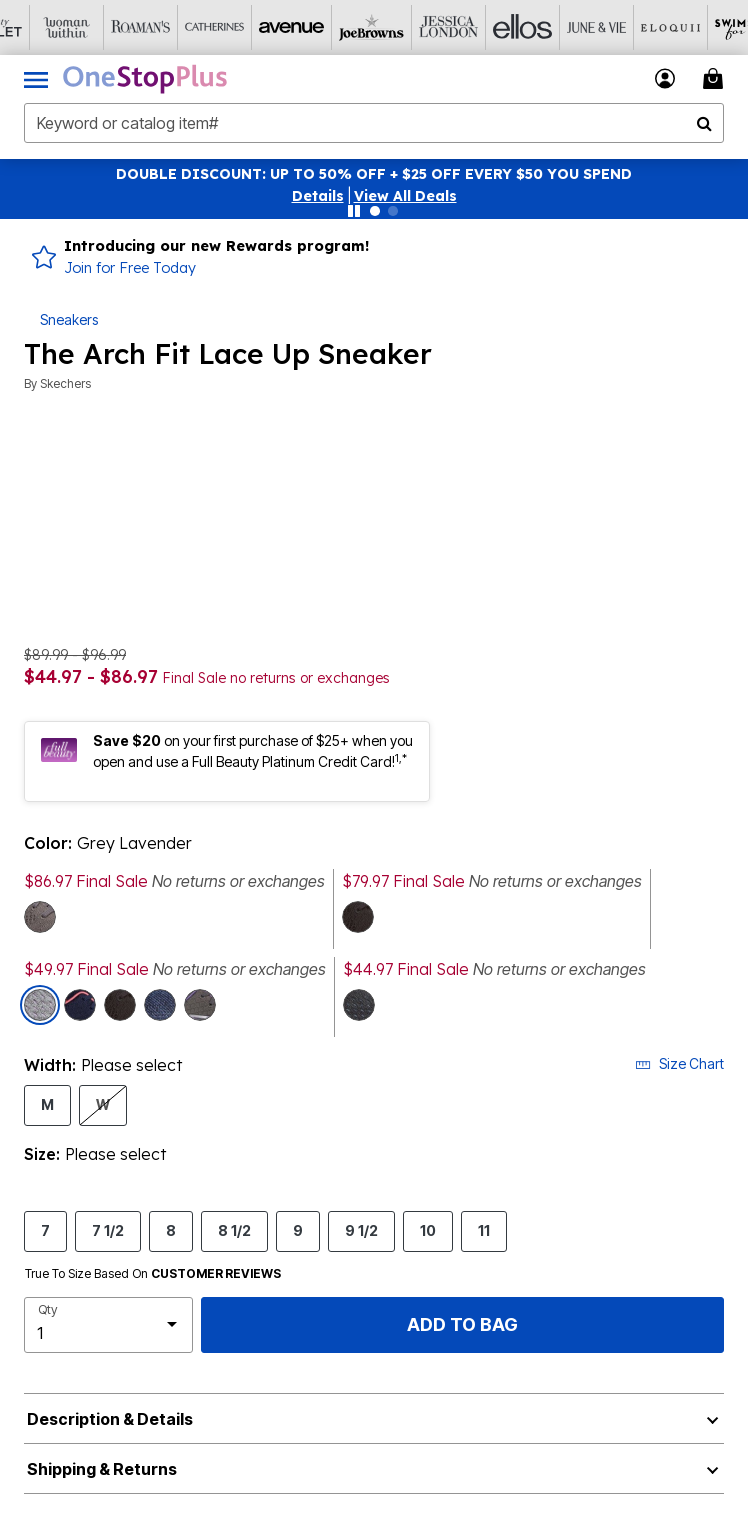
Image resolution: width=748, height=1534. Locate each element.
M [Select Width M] (47, 1104)
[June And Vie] (555, 27)
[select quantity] (108, 1325)
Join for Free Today (130, 268)
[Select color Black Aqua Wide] (120, 1005)
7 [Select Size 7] (45, 1230)
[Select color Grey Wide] (40, 917)
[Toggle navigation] (36, 79)
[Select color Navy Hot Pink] (160, 1005)
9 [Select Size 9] (298, 1230)
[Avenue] (259, 27)
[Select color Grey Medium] (200, 1005)
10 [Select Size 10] (428, 1230)
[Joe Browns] (333, 27)
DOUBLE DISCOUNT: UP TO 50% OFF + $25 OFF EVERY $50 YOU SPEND (374, 174)
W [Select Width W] (103, 1104)
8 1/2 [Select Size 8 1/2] (234, 1230)
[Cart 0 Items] (716, 78)
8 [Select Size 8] (171, 1230)
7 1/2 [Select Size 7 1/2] (108, 1230)
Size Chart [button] (679, 1063)
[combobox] (374, 123)
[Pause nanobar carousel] (354, 211)
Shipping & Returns (102, 1469)
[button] (318, 196)
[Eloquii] (629, 27)
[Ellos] (481, 27)
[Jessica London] (407, 27)
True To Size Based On (153, 1274)
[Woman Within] (37, 27)
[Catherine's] (185, 27)
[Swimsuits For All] (703, 27)
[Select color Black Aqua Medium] (358, 917)
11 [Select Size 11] (484, 1230)
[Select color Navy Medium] (80, 1005)
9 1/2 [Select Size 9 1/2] (361, 1230)
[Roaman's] (111, 27)
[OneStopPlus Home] (145, 79)
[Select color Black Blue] (359, 1005)
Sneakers (69, 319)
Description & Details (110, 1419)
